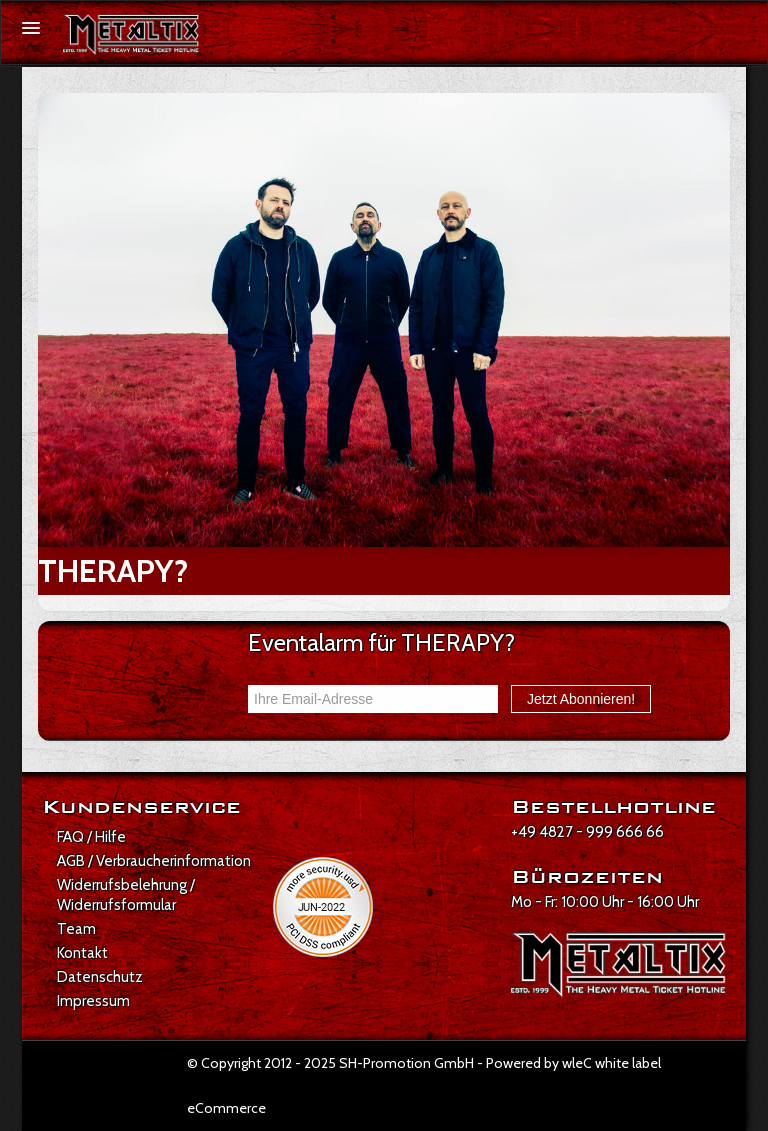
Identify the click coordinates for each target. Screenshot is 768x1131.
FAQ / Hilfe (91, 837)
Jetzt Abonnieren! (581, 699)
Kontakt (82, 953)
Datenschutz (100, 977)
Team (76, 929)
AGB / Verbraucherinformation (154, 861)
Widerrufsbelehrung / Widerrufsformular (126, 895)
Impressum (93, 1001)
